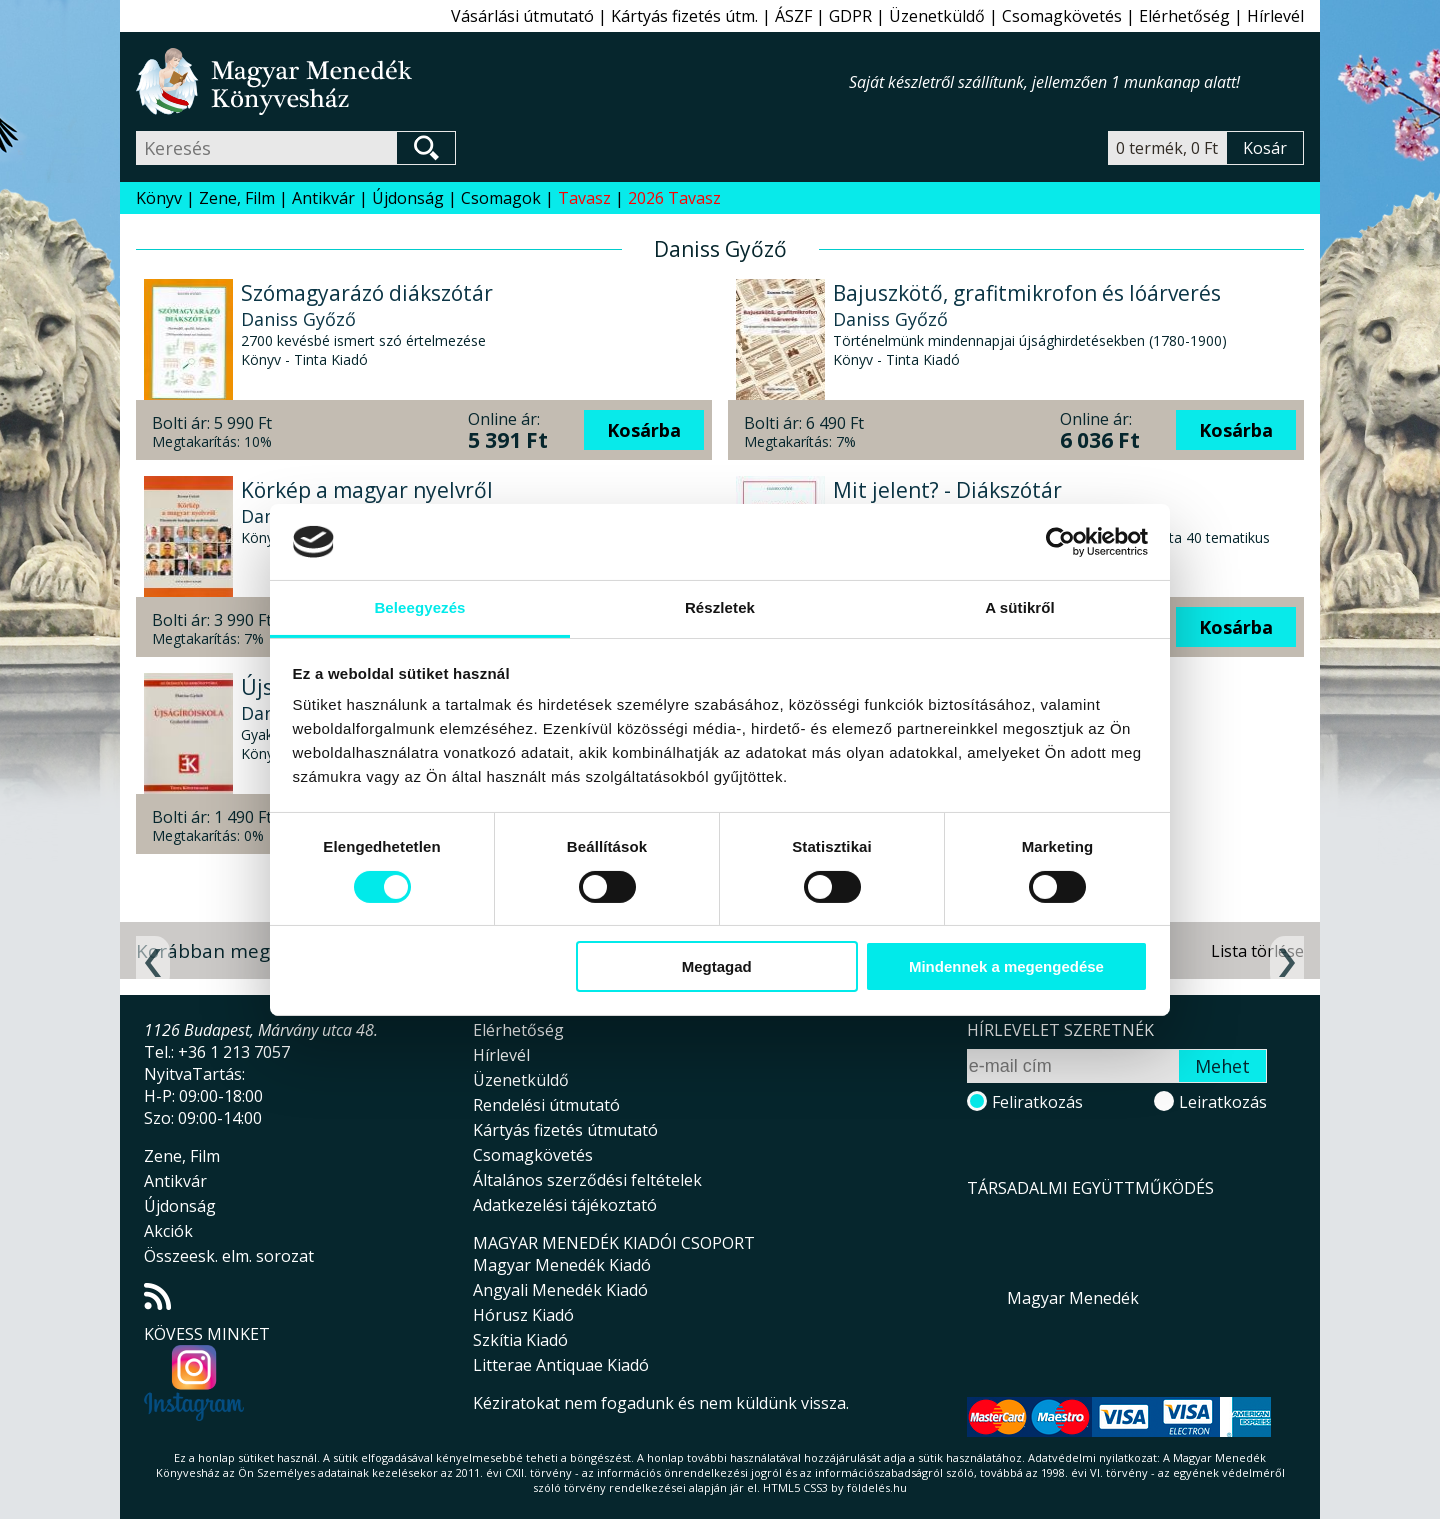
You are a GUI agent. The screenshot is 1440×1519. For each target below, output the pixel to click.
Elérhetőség (1184, 16)
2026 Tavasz (674, 198)
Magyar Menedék (1073, 1298)
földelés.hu (877, 1487)
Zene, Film (237, 198)
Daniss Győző (298, 319)
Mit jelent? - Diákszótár (947, 490)
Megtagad (717, 966)
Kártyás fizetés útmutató (565, 1130)
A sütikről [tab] (1020, 607)
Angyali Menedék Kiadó (560, 1290)
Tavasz (584, 198)
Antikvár (323, 198)
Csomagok (501, 198)
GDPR (850, 16)
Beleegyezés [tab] (419, 607)
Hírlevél (1275, 16)
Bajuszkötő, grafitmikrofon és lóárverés (1027, 293)
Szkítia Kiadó (520, 1340)
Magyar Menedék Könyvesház (492, 81)
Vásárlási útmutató (522, 16)
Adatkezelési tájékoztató (565, 1205)
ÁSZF (793, 16)
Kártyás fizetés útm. (684, 16)
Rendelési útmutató (546, 1105)
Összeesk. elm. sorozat (229, 1256)
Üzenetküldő (937, 16)
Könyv (159, 198)
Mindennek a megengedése (1006, 966)
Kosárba (644, 430)
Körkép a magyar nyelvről (367, 490)
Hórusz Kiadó (523, 1315)
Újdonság (408, 198)
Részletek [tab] (720, 607)
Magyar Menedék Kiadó (562, 1265)
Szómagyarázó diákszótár (367, 293)
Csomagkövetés (1062, 16)
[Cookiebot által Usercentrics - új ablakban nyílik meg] (1060, 542)
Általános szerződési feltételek (587, 1180)
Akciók (168, 1231)
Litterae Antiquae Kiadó (561, 1365)
